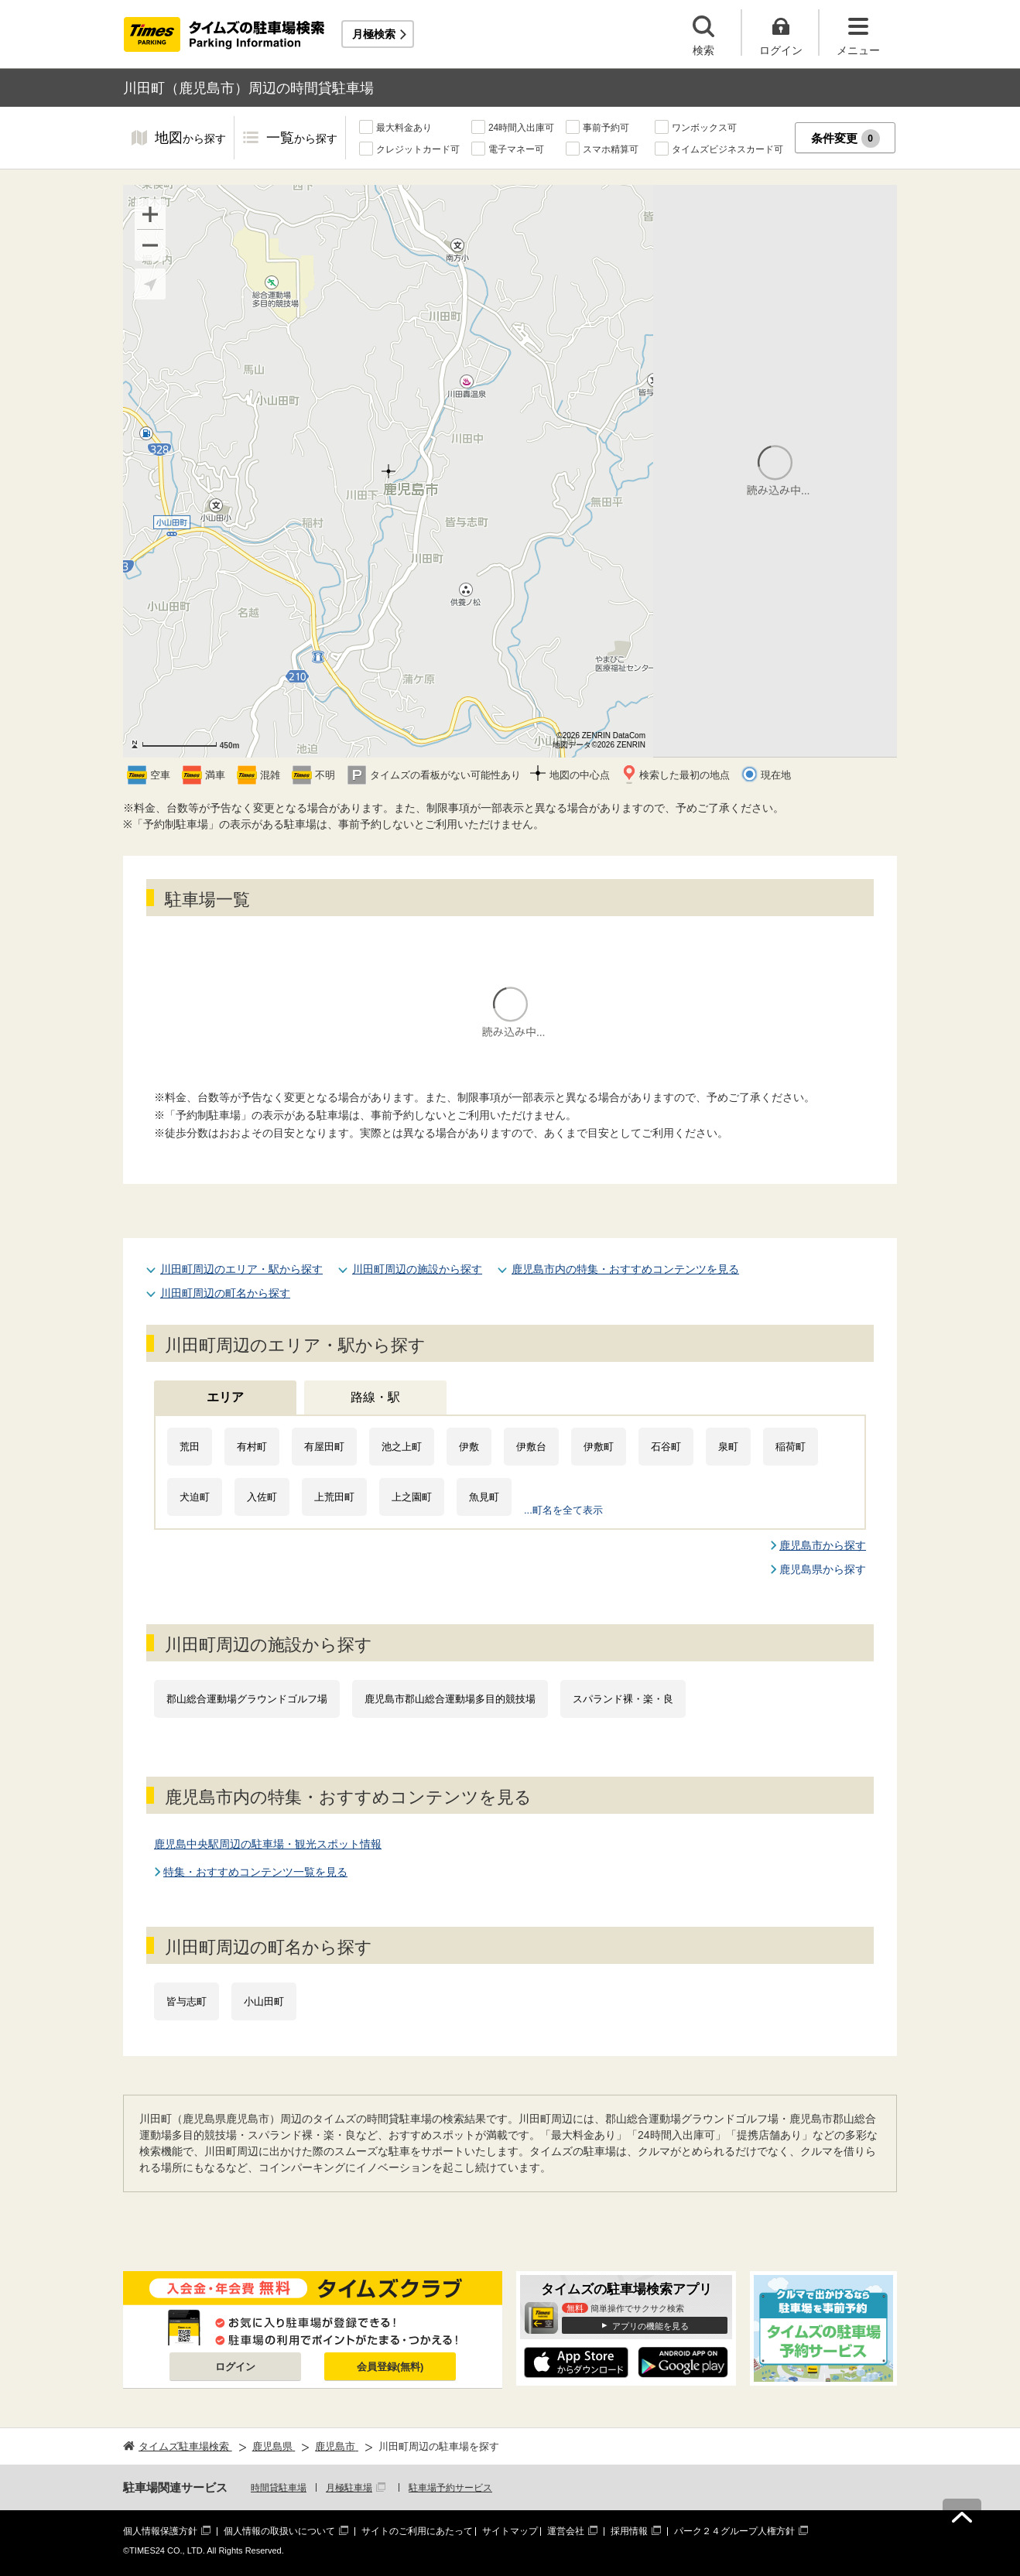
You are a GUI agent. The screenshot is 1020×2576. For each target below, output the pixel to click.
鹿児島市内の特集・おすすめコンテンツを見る (625, 1269)
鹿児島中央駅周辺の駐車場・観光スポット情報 (268, 1844)
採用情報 (629, 2531)
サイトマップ (510, 2531)
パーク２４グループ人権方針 (734, 2531)
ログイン (235, 2366)
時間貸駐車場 (278, 2487)
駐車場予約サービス (450, 2487)
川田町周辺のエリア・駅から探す (241, 1269)
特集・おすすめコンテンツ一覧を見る (255, 1872)
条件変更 (845, 138)
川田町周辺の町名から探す (225, 1293)
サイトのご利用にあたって (417, 2531)
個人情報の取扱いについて (279, 2531)
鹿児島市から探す (822, 1545)
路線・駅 (375, 1397)
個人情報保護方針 (160, 2531)
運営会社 (565, 2531)
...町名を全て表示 (563, 1510)
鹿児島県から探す (822, 1569)
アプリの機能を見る (650, 2326)
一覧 (301, 139)
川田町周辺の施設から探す (417, 1269)
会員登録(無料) (390, 2366)
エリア (225, 1397)
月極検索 (373, 34)
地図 (190, 139)
